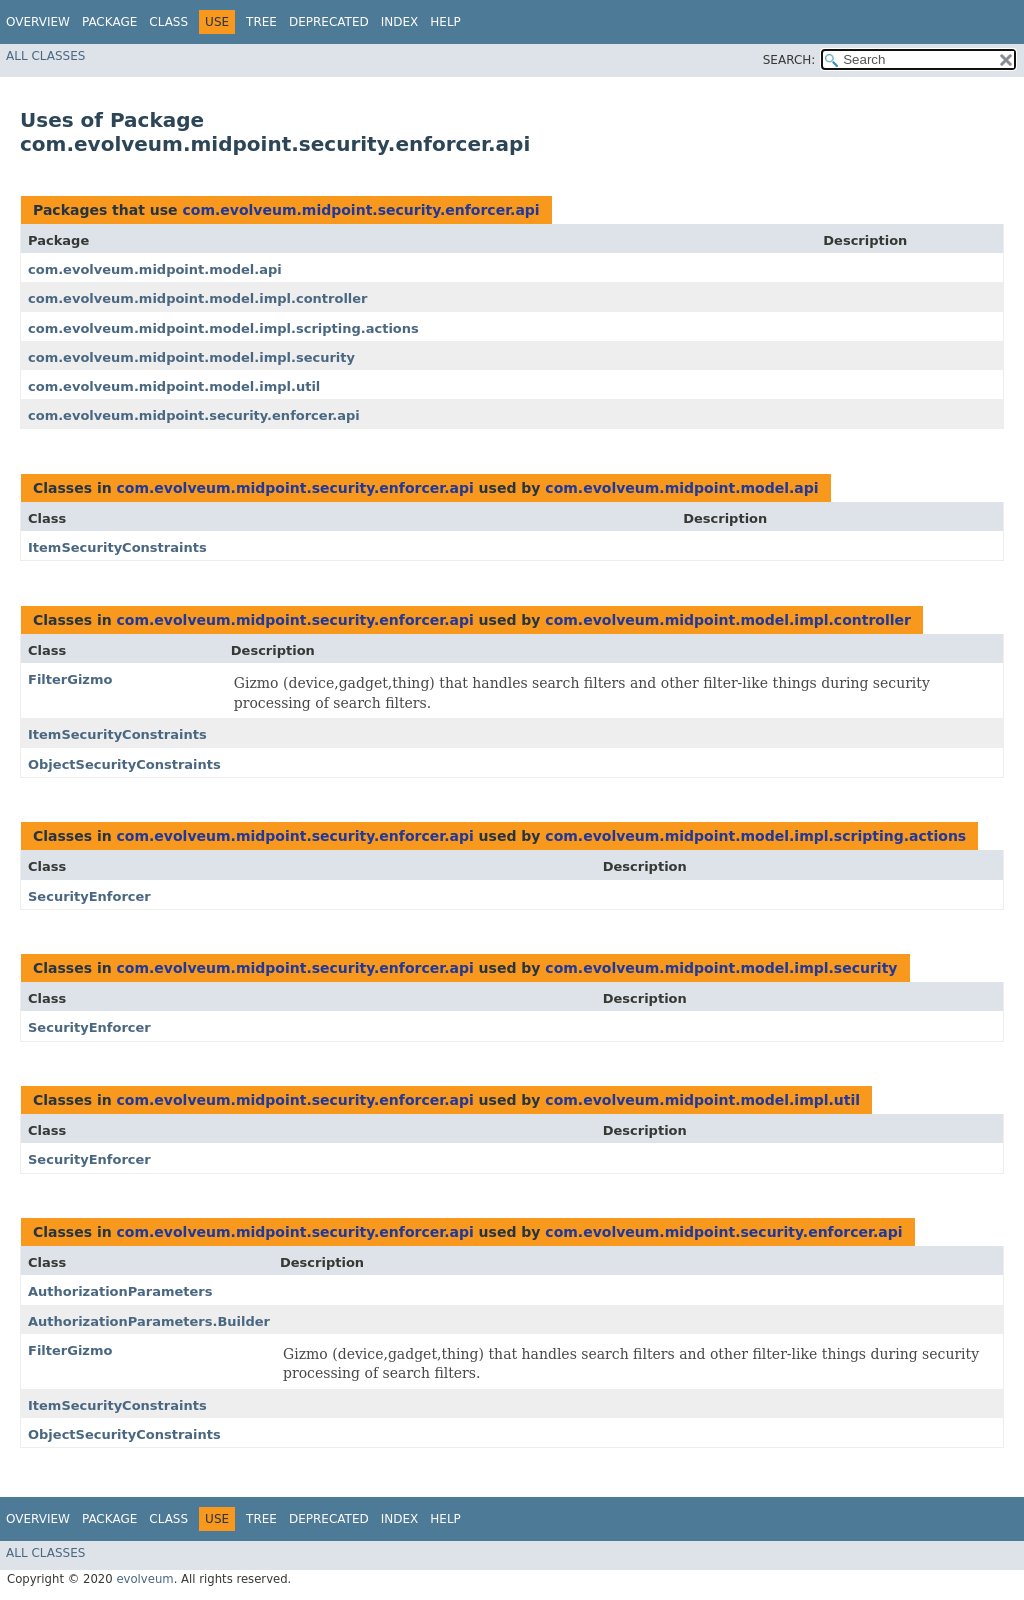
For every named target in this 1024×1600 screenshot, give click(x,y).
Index (400, 22)
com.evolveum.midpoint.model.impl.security (191, 357)
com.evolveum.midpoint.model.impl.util (174, 386)
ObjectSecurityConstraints (124, 764)
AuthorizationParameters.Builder (149, 1321)
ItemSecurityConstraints (117, 547)
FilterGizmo (70, 679)
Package (109, 22)
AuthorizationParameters (120, 1291)
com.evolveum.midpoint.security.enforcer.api (360, 210)
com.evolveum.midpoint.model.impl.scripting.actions (223, 328)
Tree (261, 22)
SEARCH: (789, 60)
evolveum (144, 1579)
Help (445, 22)
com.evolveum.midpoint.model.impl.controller (198, 298)
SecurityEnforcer (89, 896)
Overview (38, 22)
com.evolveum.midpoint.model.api (155, 269)
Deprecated (329, 22)
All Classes (45, 56)
